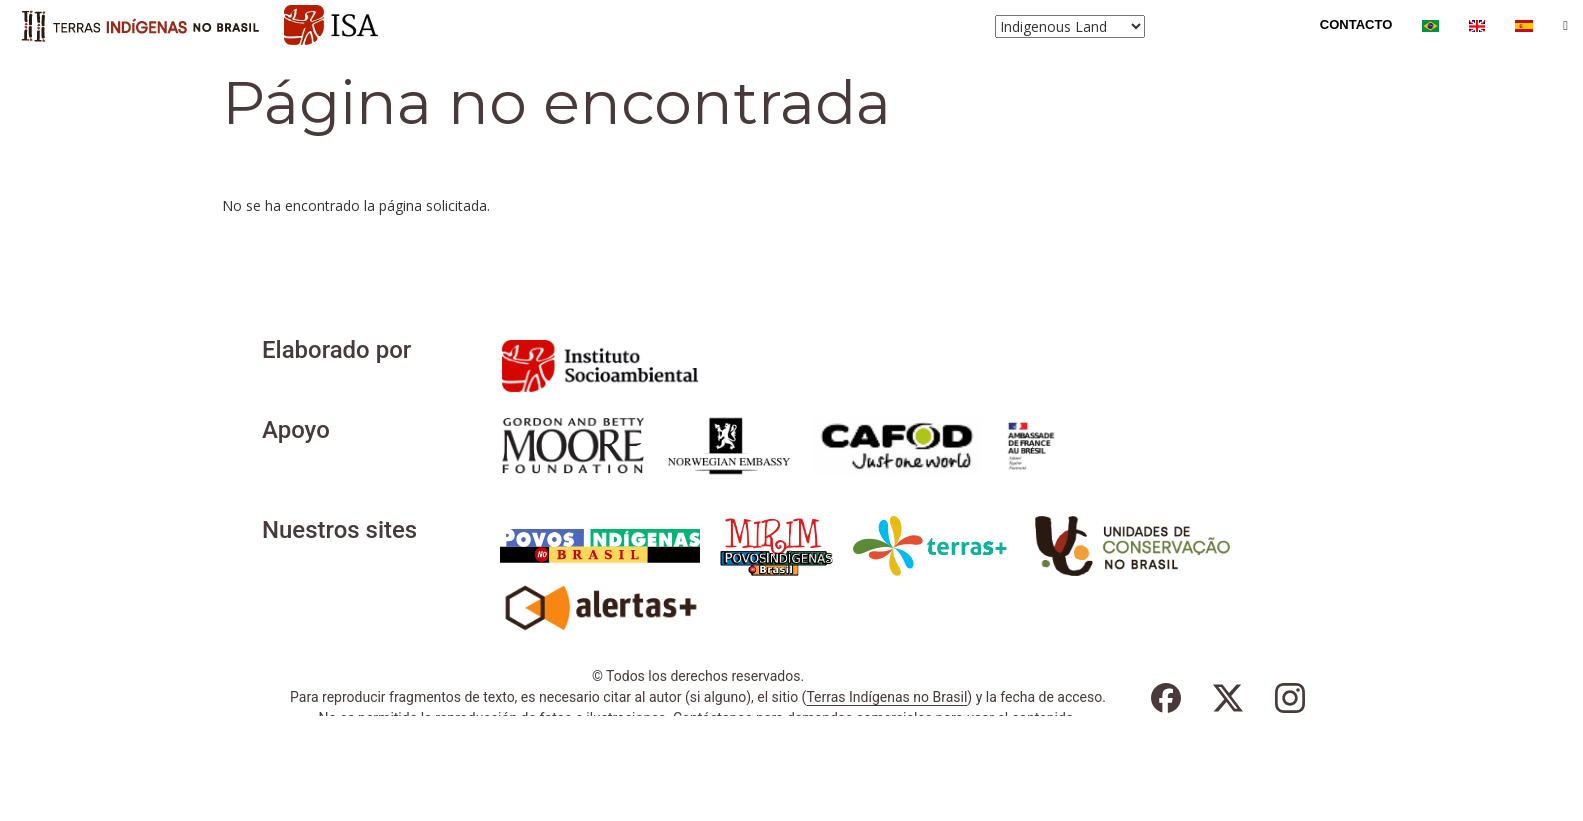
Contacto (1356, 24)
